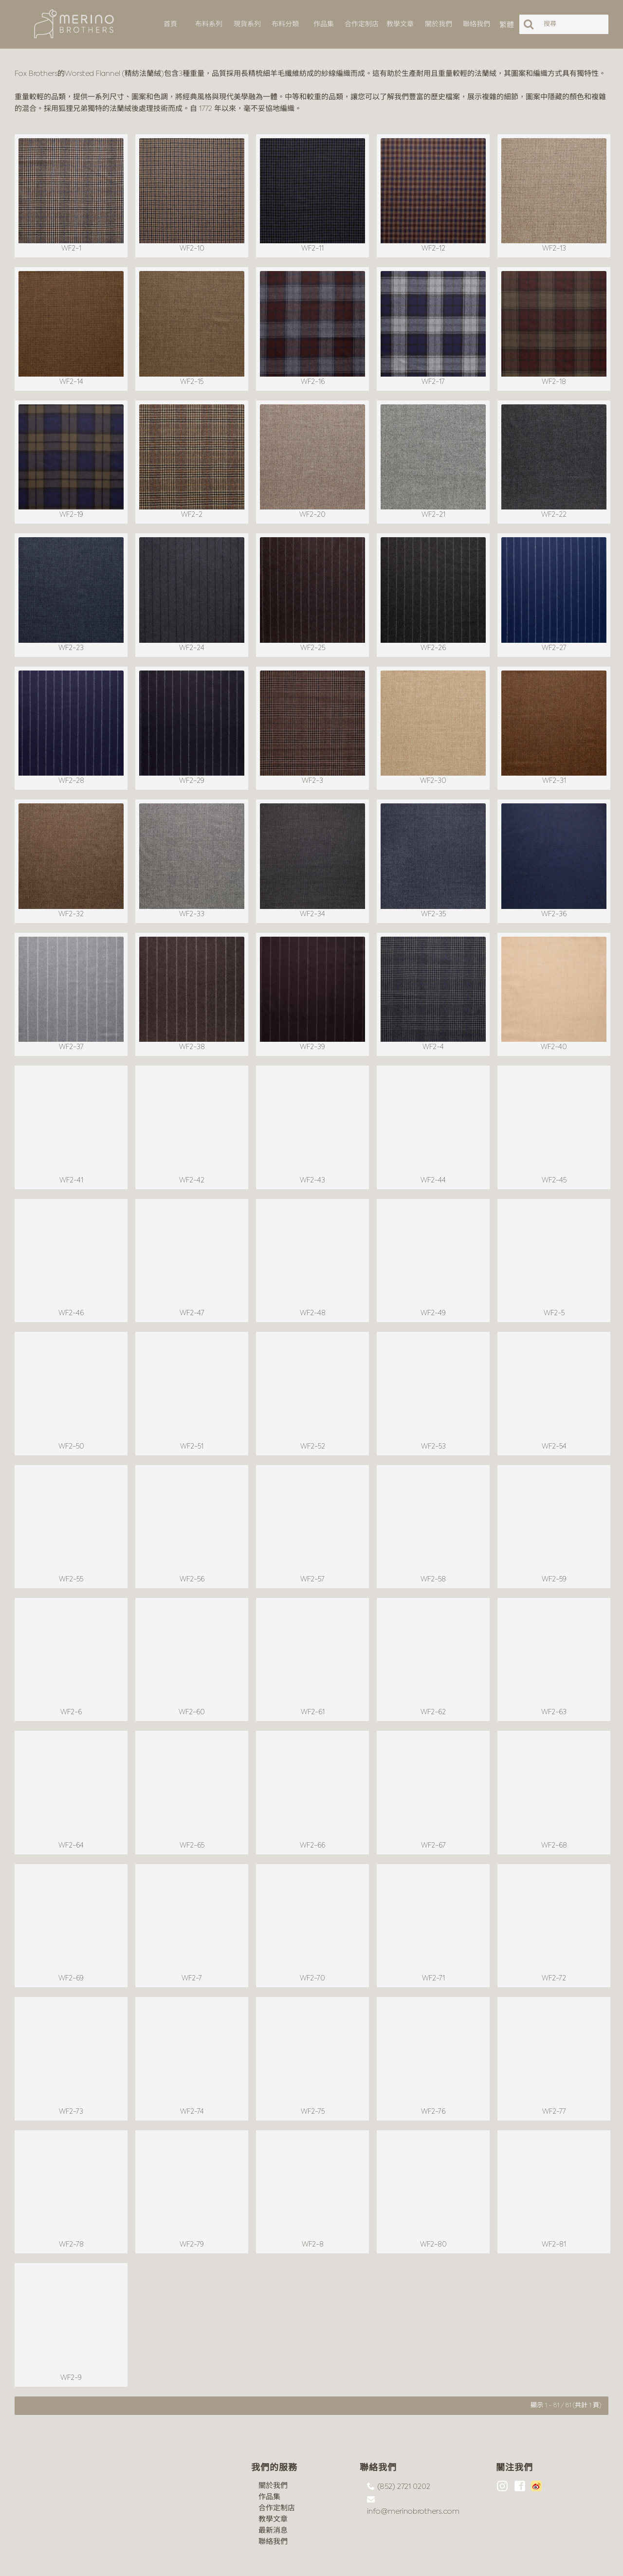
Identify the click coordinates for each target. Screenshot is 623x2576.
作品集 (269, 2460)
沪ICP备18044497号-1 (125, 2561)
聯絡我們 (273, 2504)
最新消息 (273, 2493)
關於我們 (273, 2448)
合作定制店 (276, 2471)
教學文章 (273, 2482)
